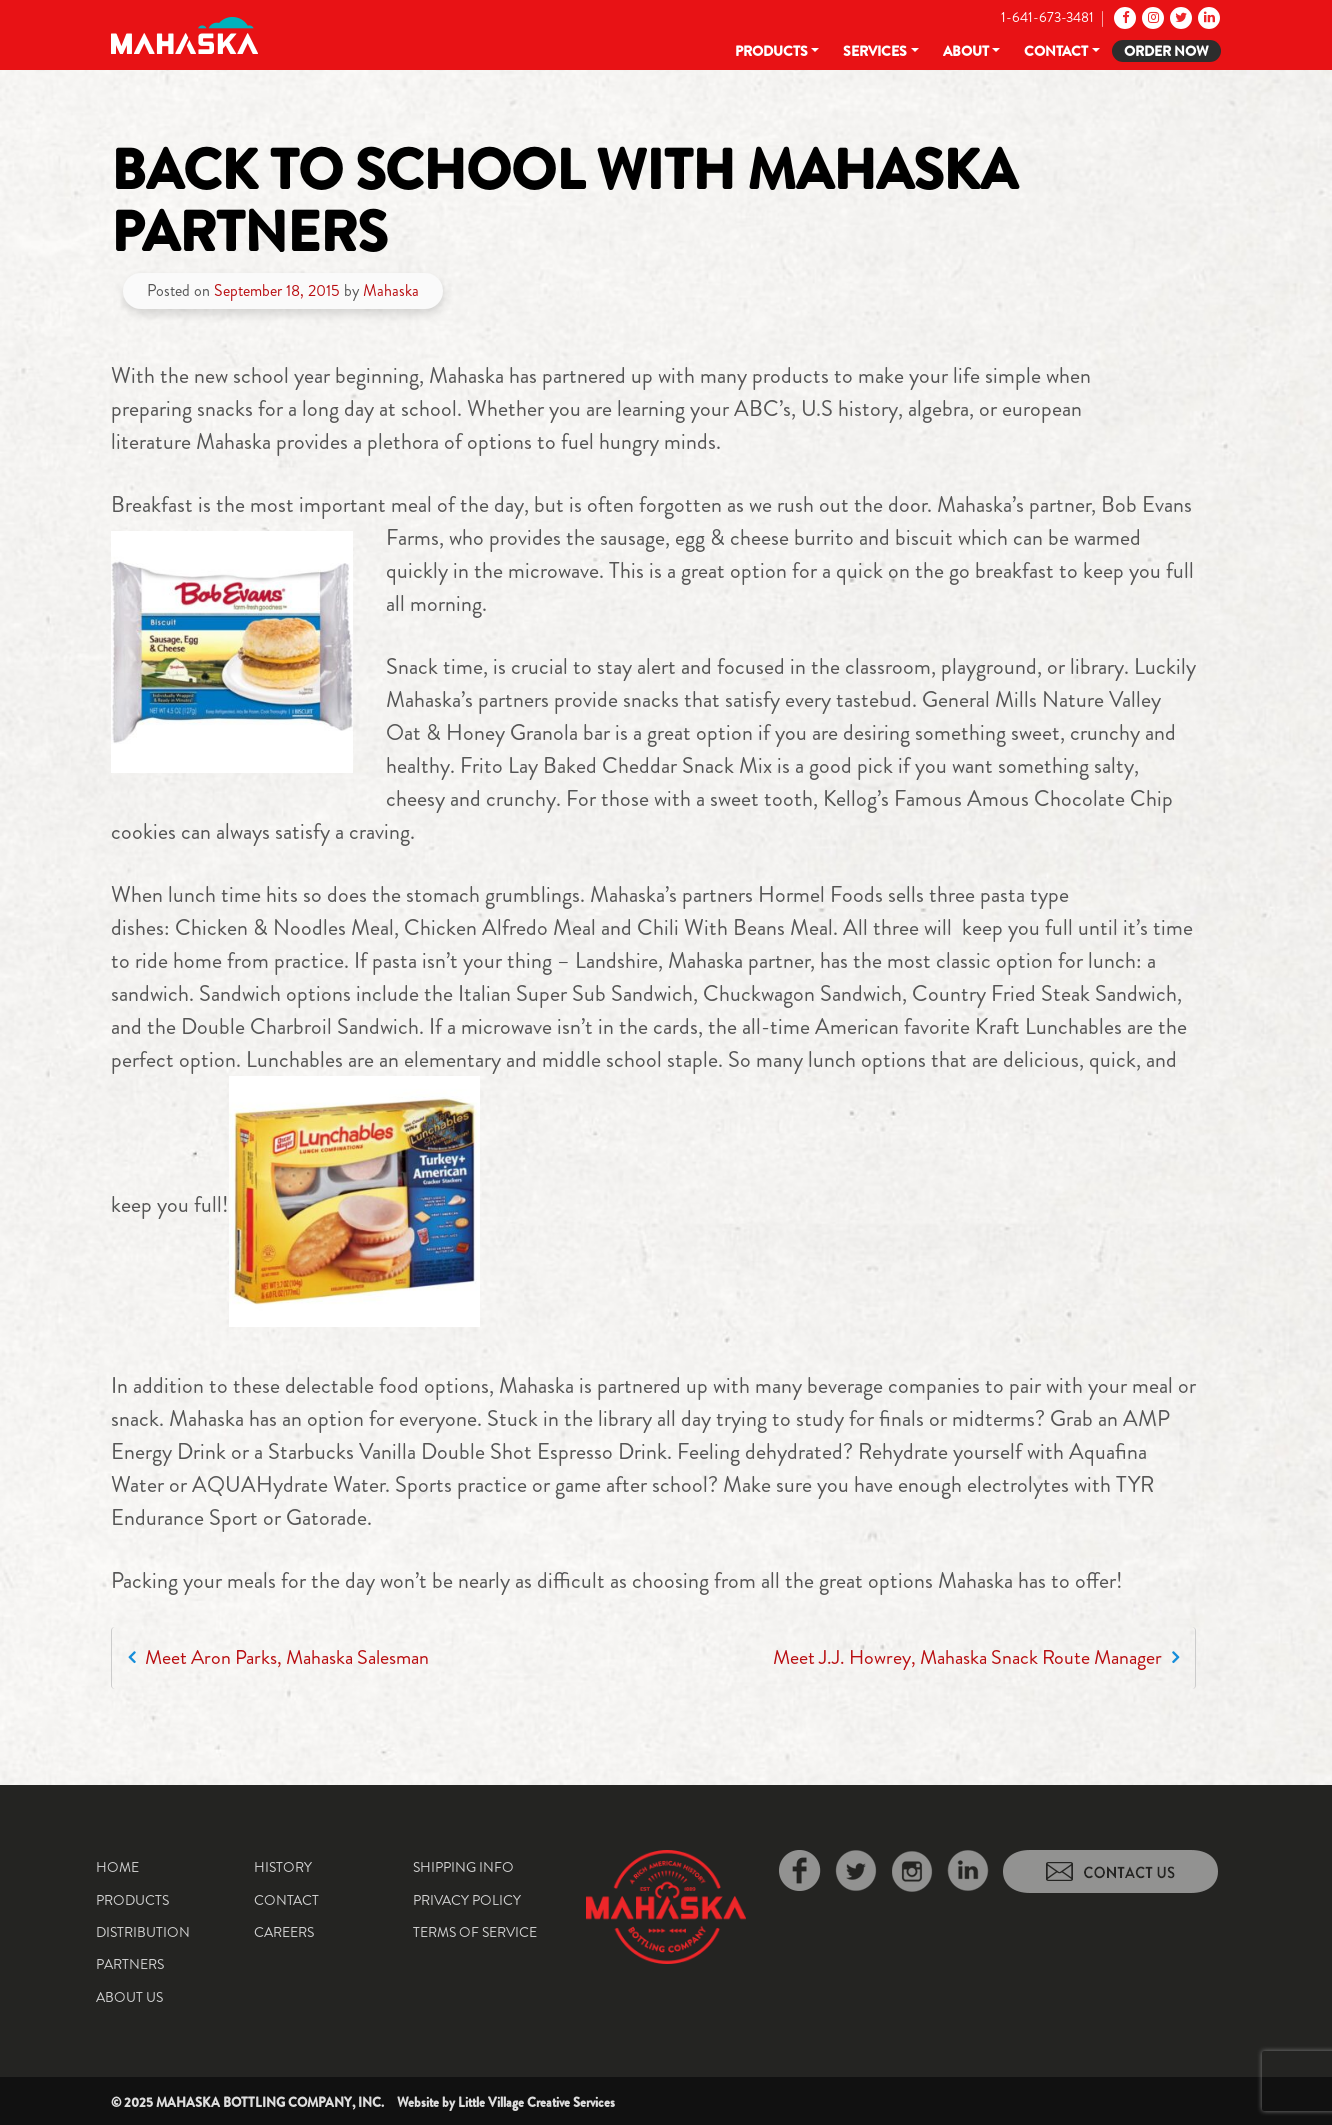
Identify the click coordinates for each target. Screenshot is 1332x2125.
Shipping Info (463, 1867)
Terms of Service (475, 1932)
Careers (284, 1932)
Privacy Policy (467, 1900)
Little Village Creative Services (536, 2102)
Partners (130, 1964)
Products (771, 51)
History (283, 1867)
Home (117, 1867)
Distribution (143, 1932)
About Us (129, 1997)
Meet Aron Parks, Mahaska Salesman (278, 1657)
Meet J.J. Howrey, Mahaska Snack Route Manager (976, 1657)
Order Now (1166, 51)
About (966, 51)
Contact (1056, 51)
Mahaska (391, 290)
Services (875, 51)
